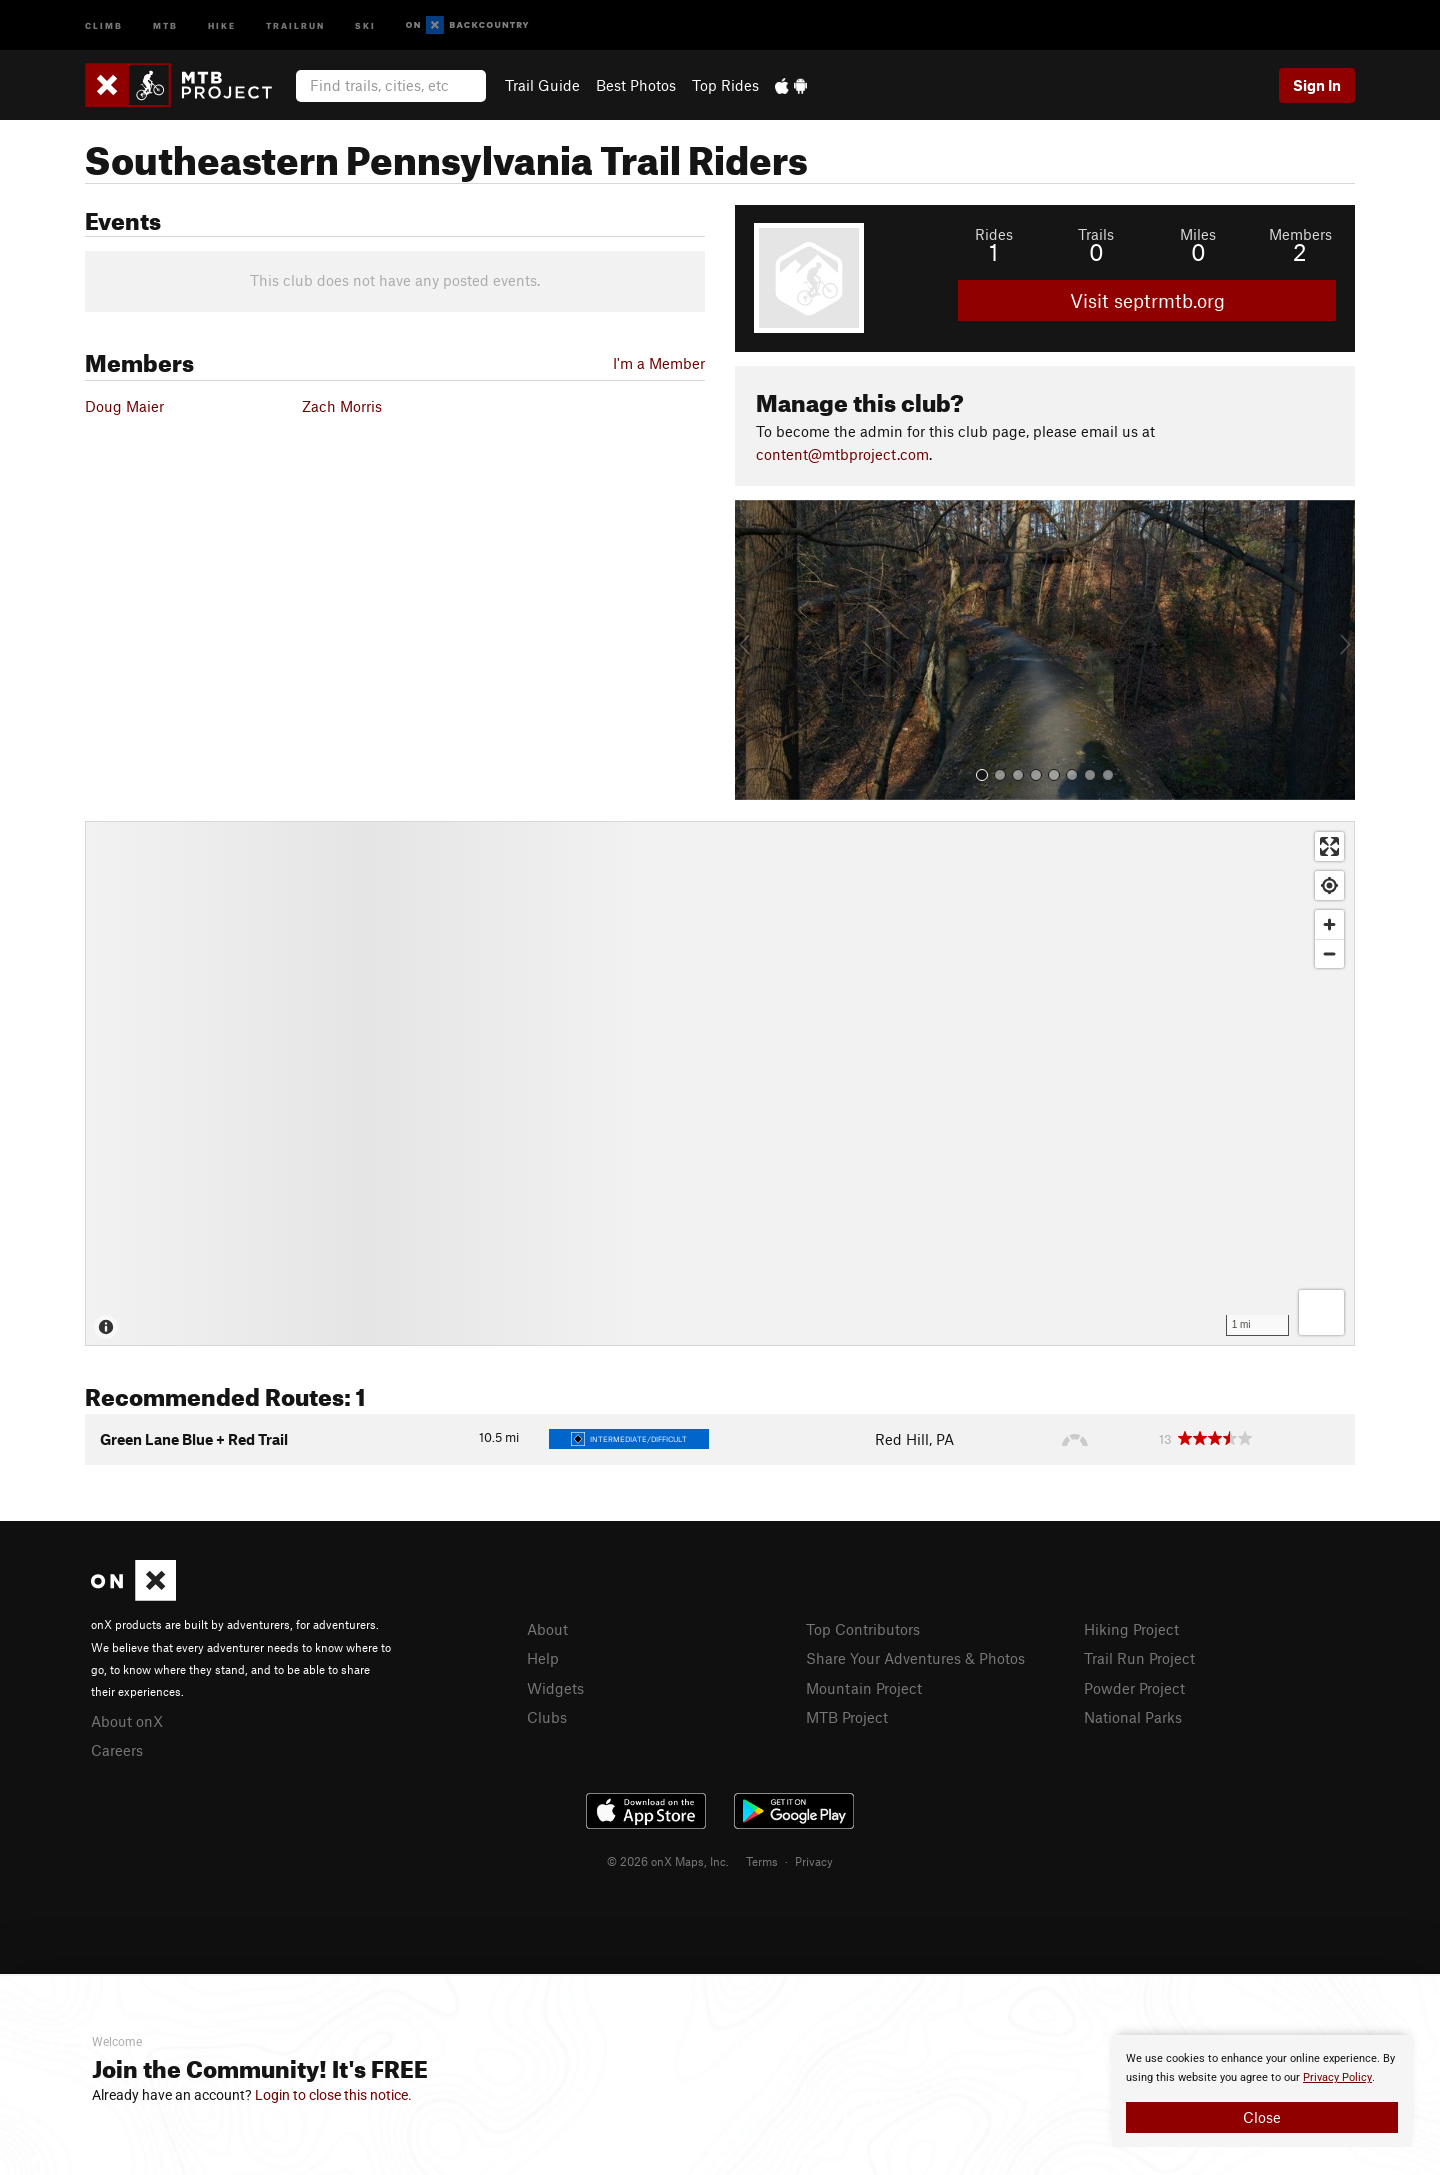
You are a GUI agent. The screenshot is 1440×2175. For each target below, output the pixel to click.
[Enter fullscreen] (1329, 846)
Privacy (814, 1861)
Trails (1096, 234)
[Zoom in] (1329, 924)
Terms (762, 1861)
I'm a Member (659, 363)
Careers (117, 1750)
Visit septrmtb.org (1147, 300)
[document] (1262, 2091)
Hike (222, 24)
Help (543, 1658)
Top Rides (725, 85)
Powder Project (1134, 1688)
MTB (165, 24)
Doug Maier (124, 406)
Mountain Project (864, 1688)
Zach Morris (342, 406)
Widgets (555, 1688)
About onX (127, 1721)
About (547, 1629)
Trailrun (295, 24)
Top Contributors (863, 1629)
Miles (1198, 234)
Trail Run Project (1139, 1658)
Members (1300, 234)
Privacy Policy (1337, 2077)
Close (1262, 2117)
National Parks (1133, 1717)
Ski (365, 24)
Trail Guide (542, 85)
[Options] (1321, 1312)
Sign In (1317, 85)
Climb (104, 24)
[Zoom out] (1329, 953)
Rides (994, 234)
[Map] (720, 1083)
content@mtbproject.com (842, 454)
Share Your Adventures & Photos (915, 1658)
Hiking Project (1131, 1629)
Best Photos (636, 85)
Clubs (547, 1717)
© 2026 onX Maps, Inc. (668, 1861)
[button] (755, 650)
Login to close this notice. (333, 2095)
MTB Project (847, 1717)
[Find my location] (1329, 885)
